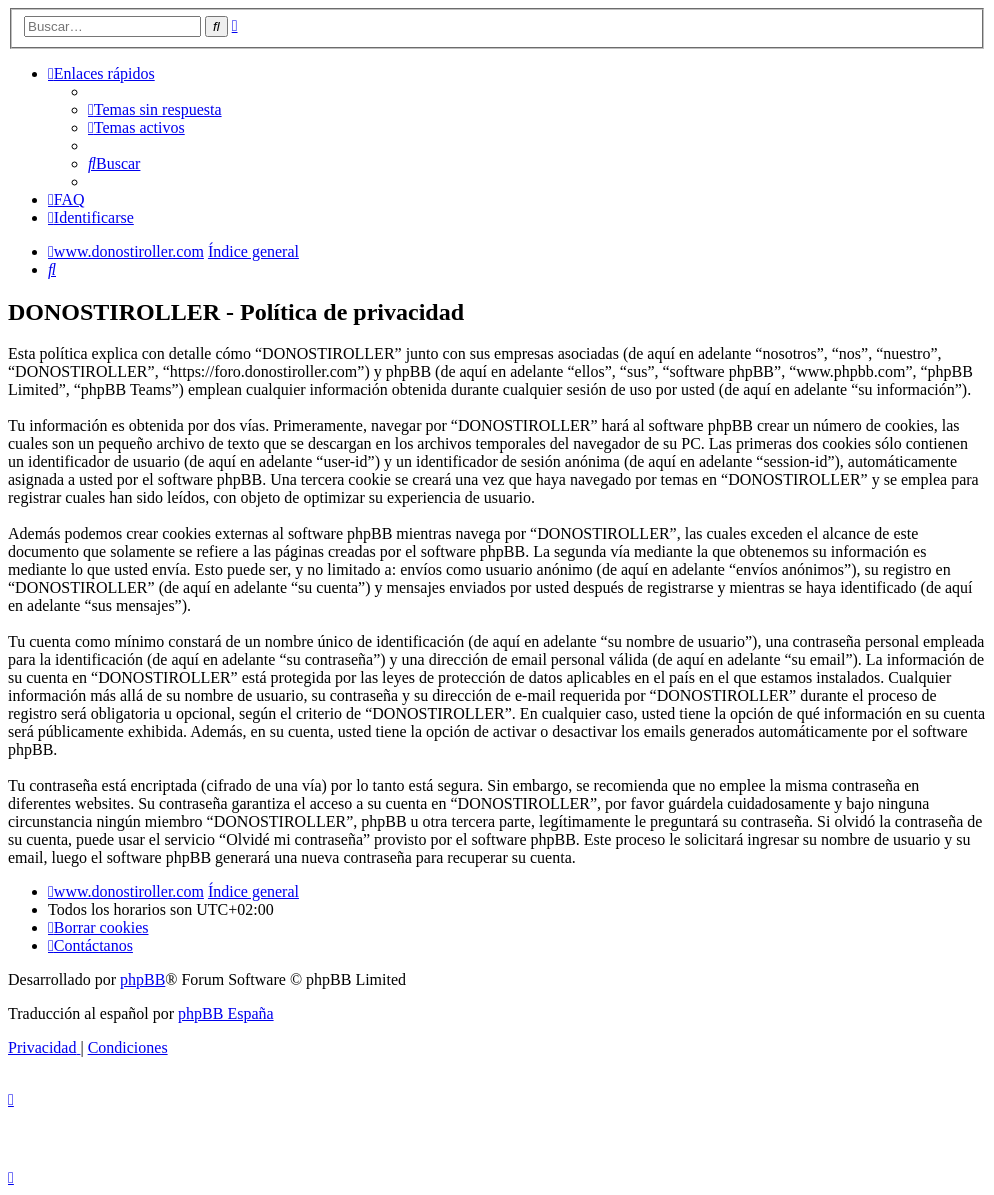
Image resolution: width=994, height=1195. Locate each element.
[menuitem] (155, 109)
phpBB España (226, 1013)
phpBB (142, 979)
